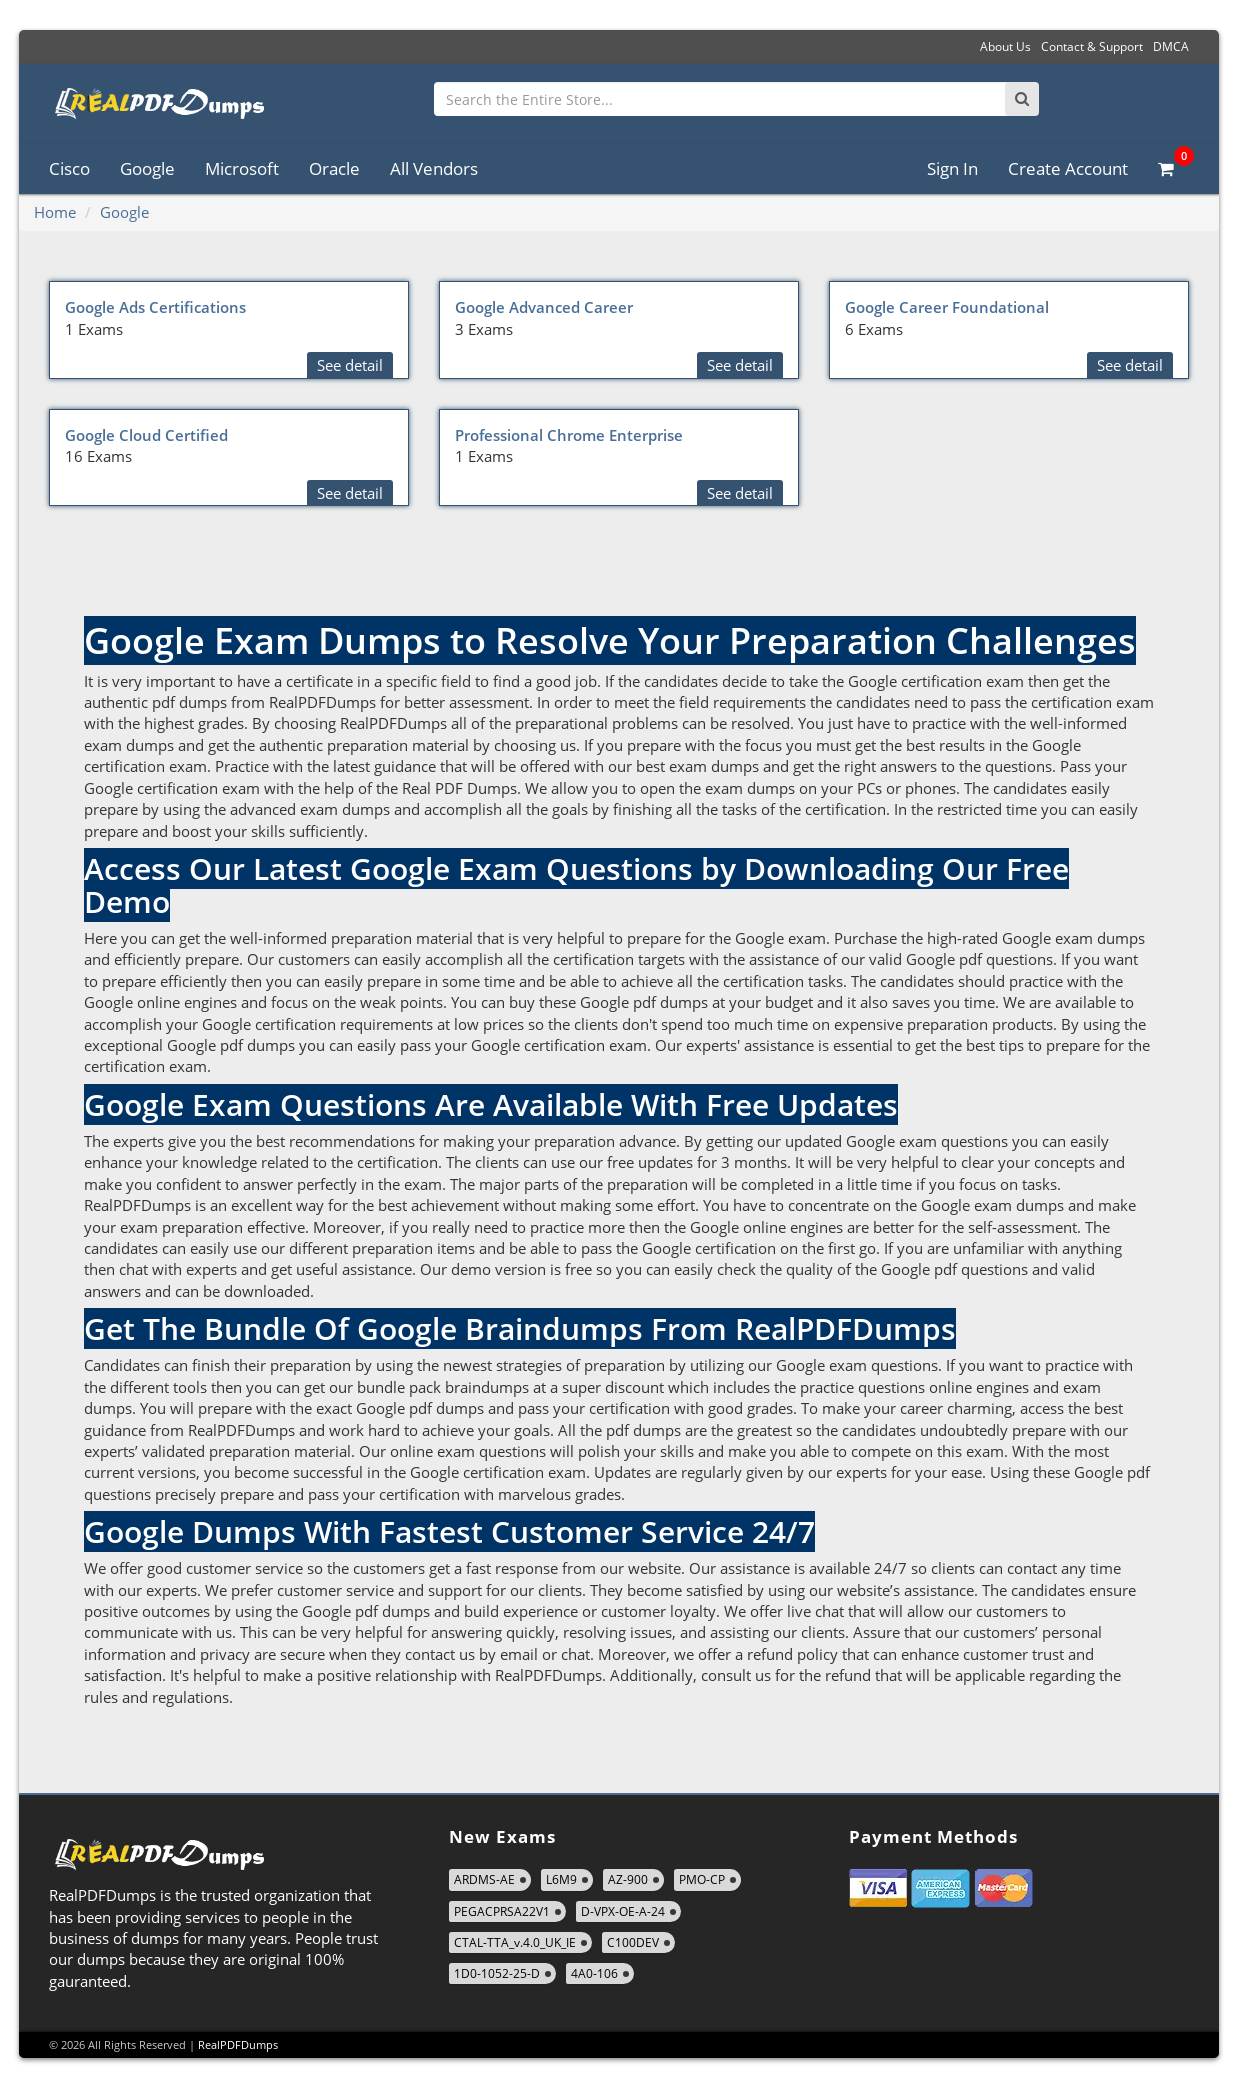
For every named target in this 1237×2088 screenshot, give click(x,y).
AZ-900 (628, 1879)
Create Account (1068, 168)
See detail (350, 365)
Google (147, 168)
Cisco (69, 168)
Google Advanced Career (544, 307)
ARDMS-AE (484, 1879)
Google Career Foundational (947, 307)
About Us (1005, 46)
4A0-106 (594, 1973)
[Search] (1022, 99)
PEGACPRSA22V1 (502, 1911)
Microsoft (242, 168)
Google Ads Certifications (155, 307)
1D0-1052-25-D (497, 1973)
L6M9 (561, 1879)
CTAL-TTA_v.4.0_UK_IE (515, 1942)
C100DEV (633, 1942)
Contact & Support (1092, 46)
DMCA (1171, 46)
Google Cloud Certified (146, 435)
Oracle (334, 168)
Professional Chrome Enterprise (569, 435)
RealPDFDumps (238, 2044)
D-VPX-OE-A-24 (623, 1911)
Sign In (952, 168)
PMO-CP (702, 1879)
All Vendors (434, 168)
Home (55, 212)
